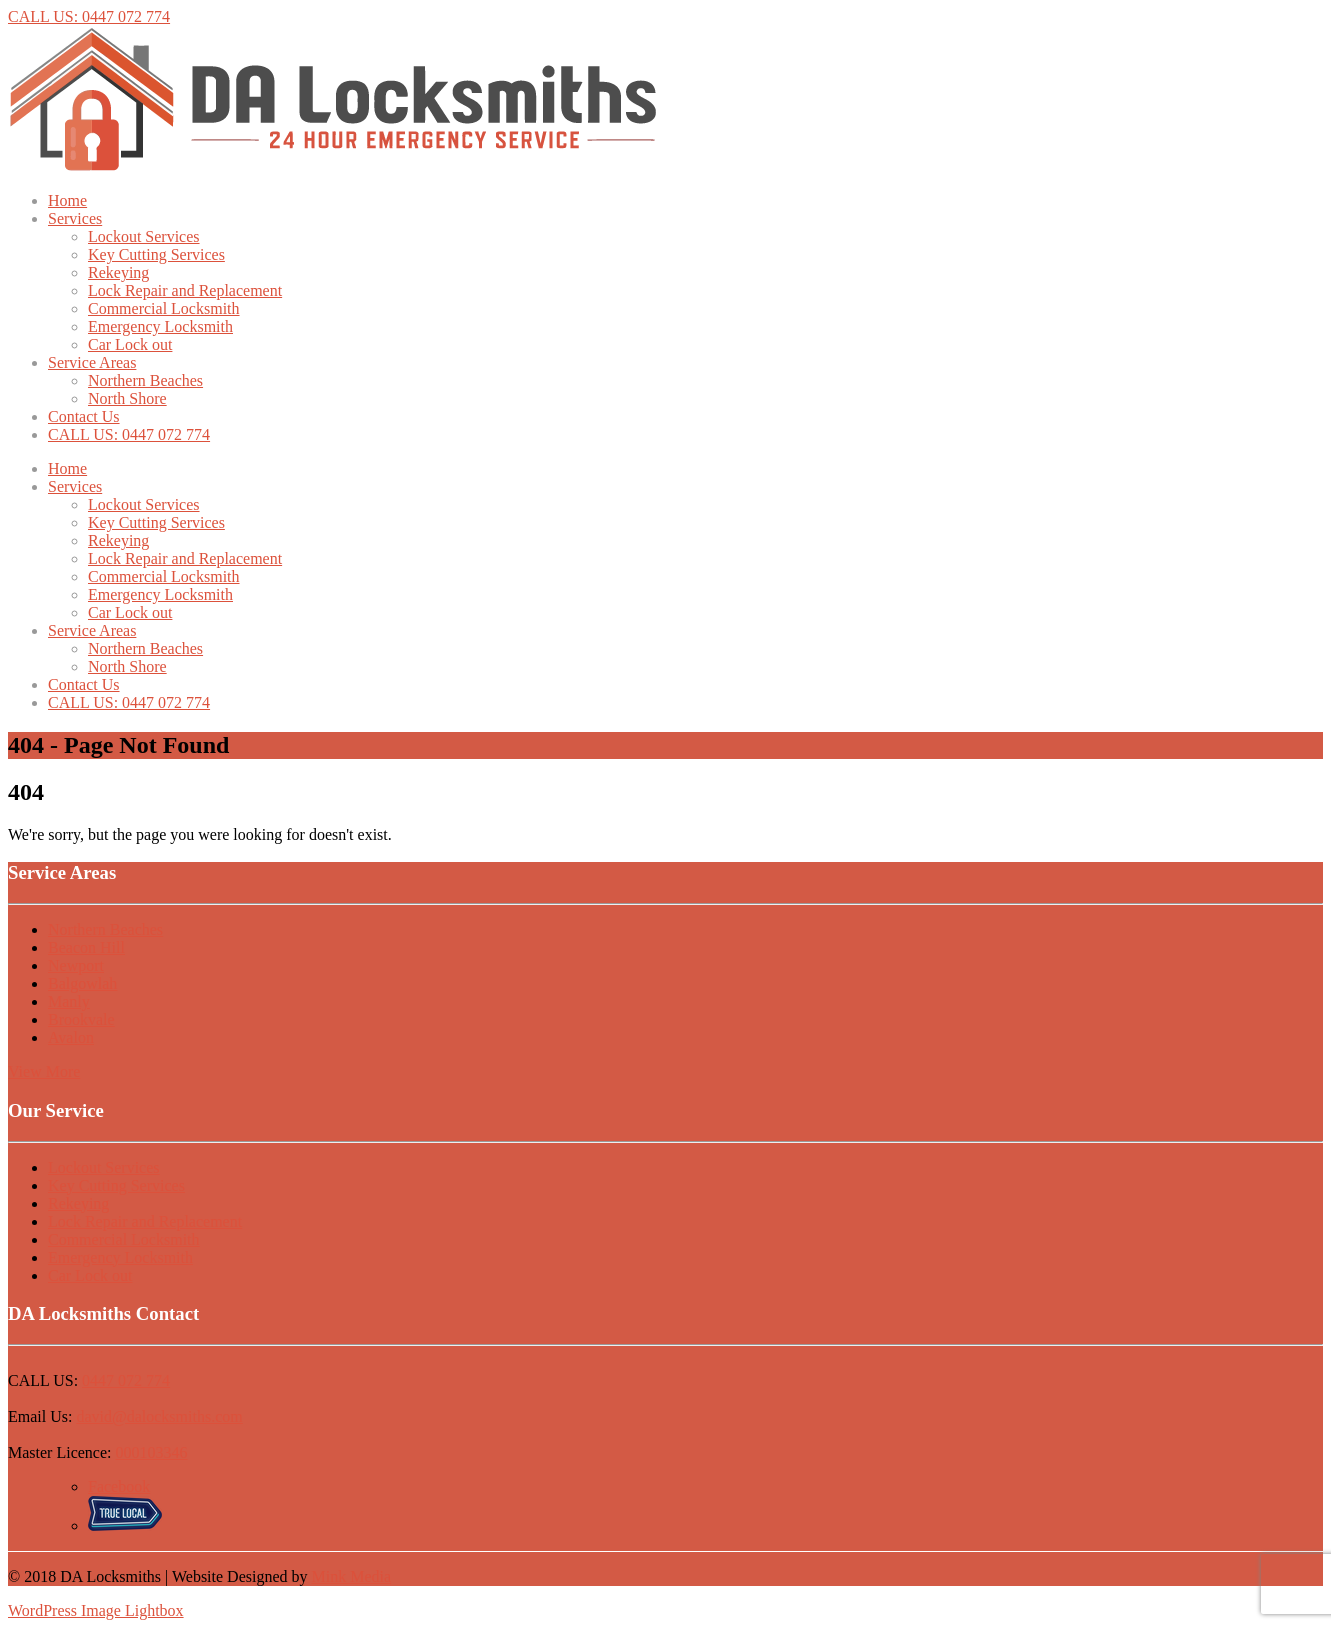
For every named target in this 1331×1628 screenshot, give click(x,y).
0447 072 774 (126, 1380)
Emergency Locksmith (160, 326)
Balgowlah (82, 983)
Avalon (71, 1037)
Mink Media (352, 1576)
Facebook (119, 1486)
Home (67, 200)
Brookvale (81, 1019)
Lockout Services (144, 236)
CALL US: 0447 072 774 (89, 16)
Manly (69, 1001)
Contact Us (84, 416)
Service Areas (92, 362)
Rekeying (118, 272)
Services (75, 218)
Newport (76, 965)
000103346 (152, 1452)
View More (44, 1071)
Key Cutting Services (156, 254)
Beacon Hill (86, 947)
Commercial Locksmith (164, 308)
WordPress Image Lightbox (96, 1610)
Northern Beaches (145, 380)
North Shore (127, 398)
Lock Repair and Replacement (185, 290)
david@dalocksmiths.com (159, 1416)
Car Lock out (130, 344)
